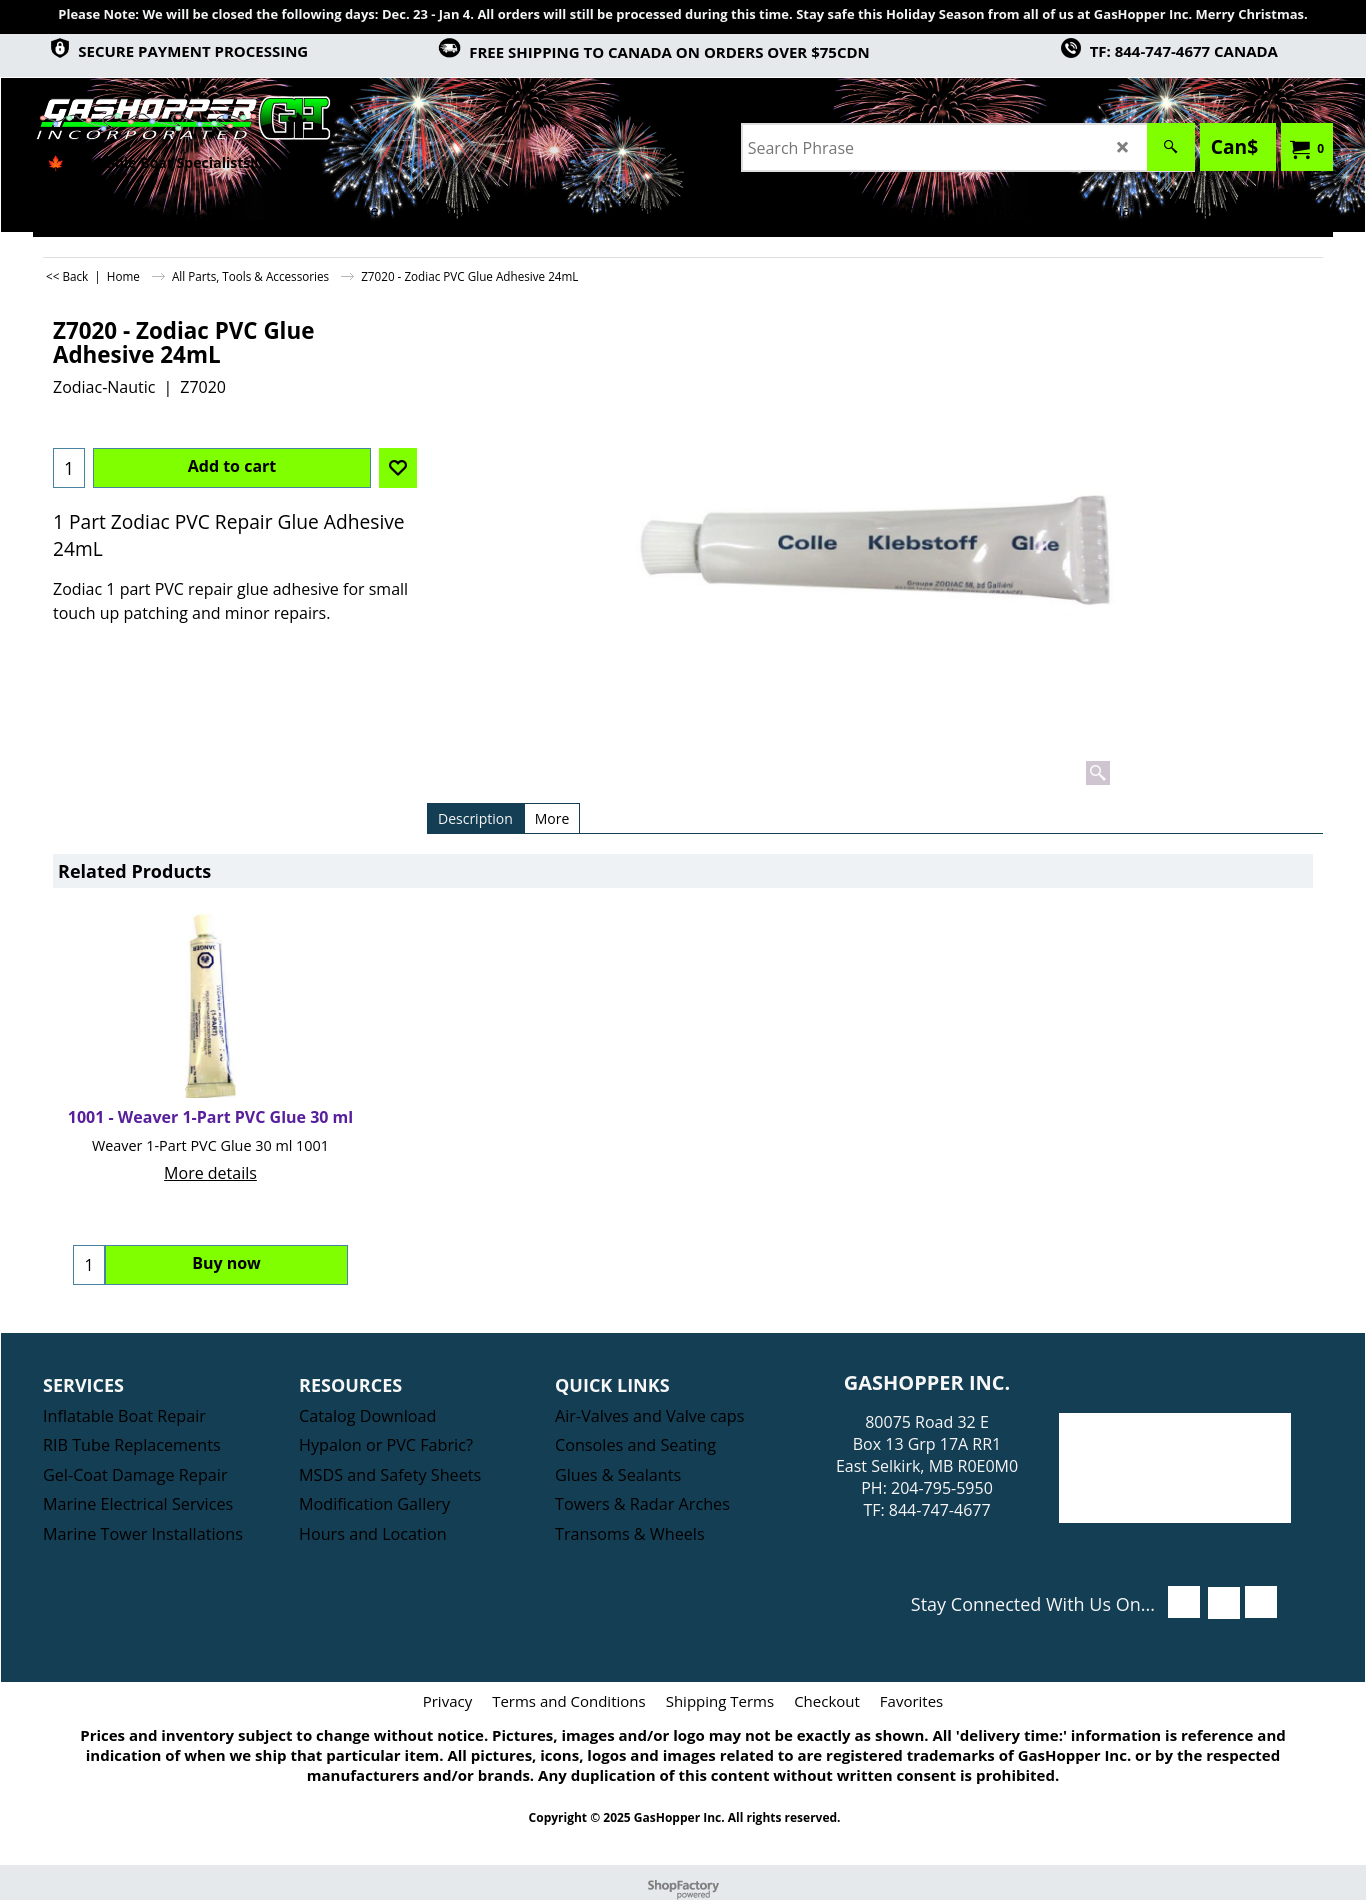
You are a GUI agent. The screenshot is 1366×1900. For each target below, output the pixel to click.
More (552, 818)
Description (475, 818)
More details (210, 1173)
